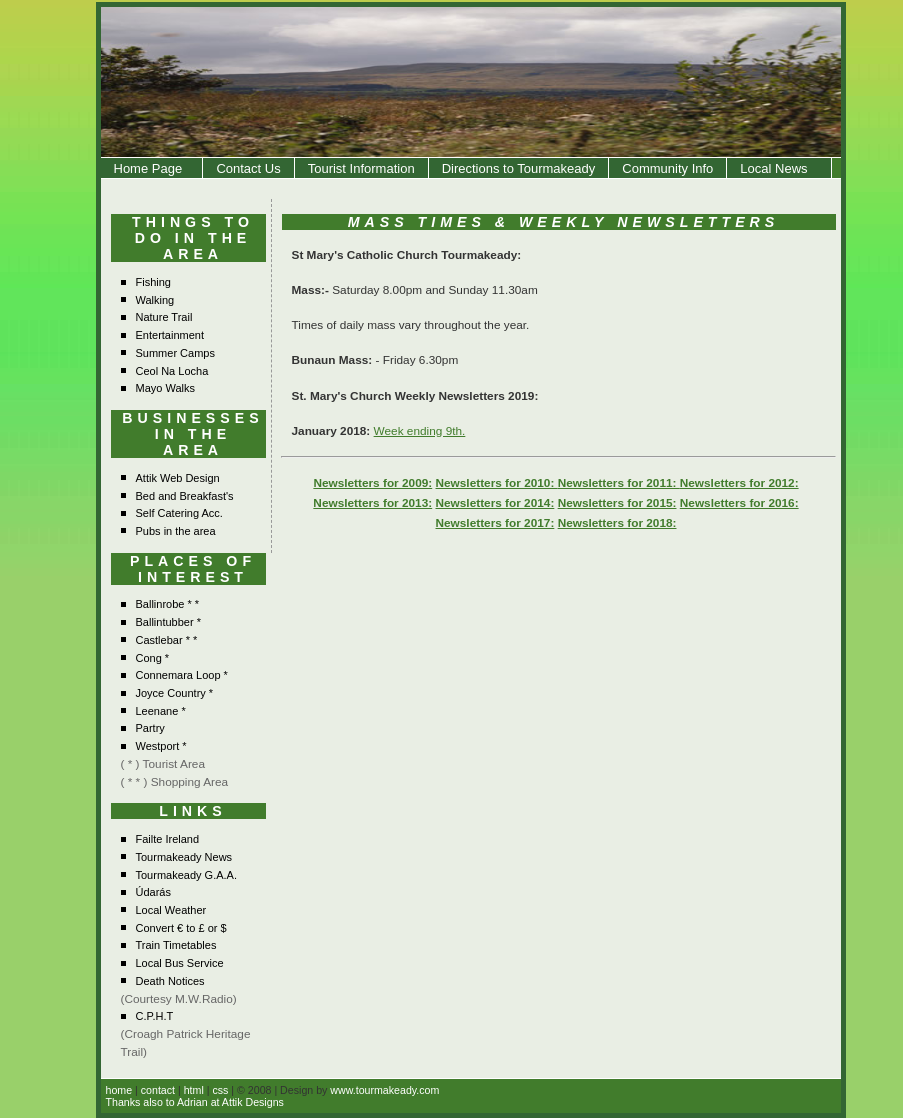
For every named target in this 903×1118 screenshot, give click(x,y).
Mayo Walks (166, 388)
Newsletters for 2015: (617, 503)
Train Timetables (176, 945)
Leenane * (161, 711)
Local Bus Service (180, 963)
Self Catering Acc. (179, 513)
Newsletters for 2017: (495, 523)
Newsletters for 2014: (495, 503)
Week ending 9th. (420, 431)
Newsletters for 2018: (617, 523)
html (194, 1090)
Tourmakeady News (184, 857)
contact (158, 1090)
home (119, 1090)
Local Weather (171, 910)
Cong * (153, 658)
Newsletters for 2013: (372, 503)
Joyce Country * (175, 693)
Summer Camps (175, 353)
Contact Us (248, 168)
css (220, 1090)
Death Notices (170, 981)
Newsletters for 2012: (739, 483)
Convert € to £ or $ (181, 928)
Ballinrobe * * (168, 604)
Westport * (161, 746)
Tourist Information (361, 168)
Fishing (153, 282)
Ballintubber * (168, 622)
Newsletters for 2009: (372, 483)
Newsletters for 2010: (497, 483)
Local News (779, 168)
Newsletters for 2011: (619, 483)
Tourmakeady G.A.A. (187, 875)
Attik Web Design (178, 478)
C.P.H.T (155, 1016)
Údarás (153, 892)
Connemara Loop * (182, 675)
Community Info (667, 168)
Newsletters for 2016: (739, 503)
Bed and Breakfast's (185, 496)
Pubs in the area (176, 531)
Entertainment (170, 335)
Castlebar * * (167, 640)
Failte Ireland (168, 839)
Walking (155, 300)
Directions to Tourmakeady (519, 168)
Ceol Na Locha (172, 371)
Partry (150, 728)
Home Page (152, 168)
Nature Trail (164, 317)
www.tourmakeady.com (384, 1090)
